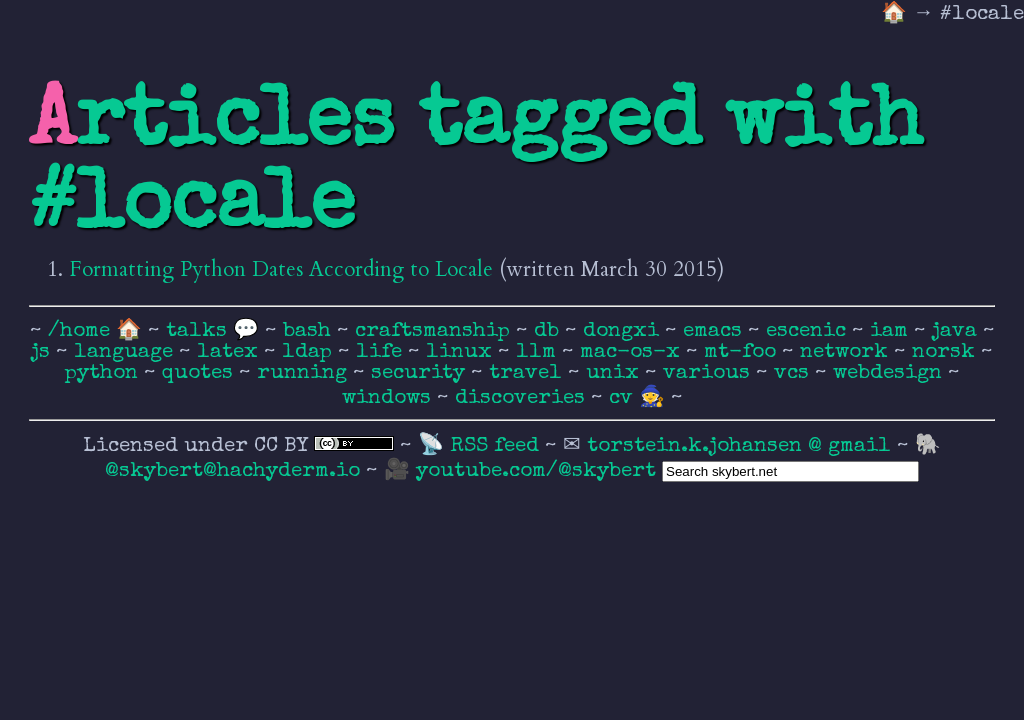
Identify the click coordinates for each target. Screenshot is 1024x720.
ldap (310, 352)
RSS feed (497, 446)
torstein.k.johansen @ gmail (742, 446)
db (549, 331)
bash (310, 331)
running (305, 373)
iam (892, 331)
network (847, 352)
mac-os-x (633, 352)
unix (615, 373)
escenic (809, 331)
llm (539, 352)
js (43, 352)
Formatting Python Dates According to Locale (281, 269)
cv (624, 398)
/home (79, 331)
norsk (946, 352)
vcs (794, 373)
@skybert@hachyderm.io (232, 471)
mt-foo (743, 352)
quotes (200, 373)
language (126, 352)
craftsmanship (435, 331)
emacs (715, 331)
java (957, 331)
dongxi (624, 331)
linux (462, 352)
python (104, 373)
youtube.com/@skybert (536, 471)
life (382, 352)
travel (528, 373)
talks (196, 331)
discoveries (523, 398)
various (709, 373)
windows (389, 398)
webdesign (890, 373)
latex (230, 352)
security (421, 373)
